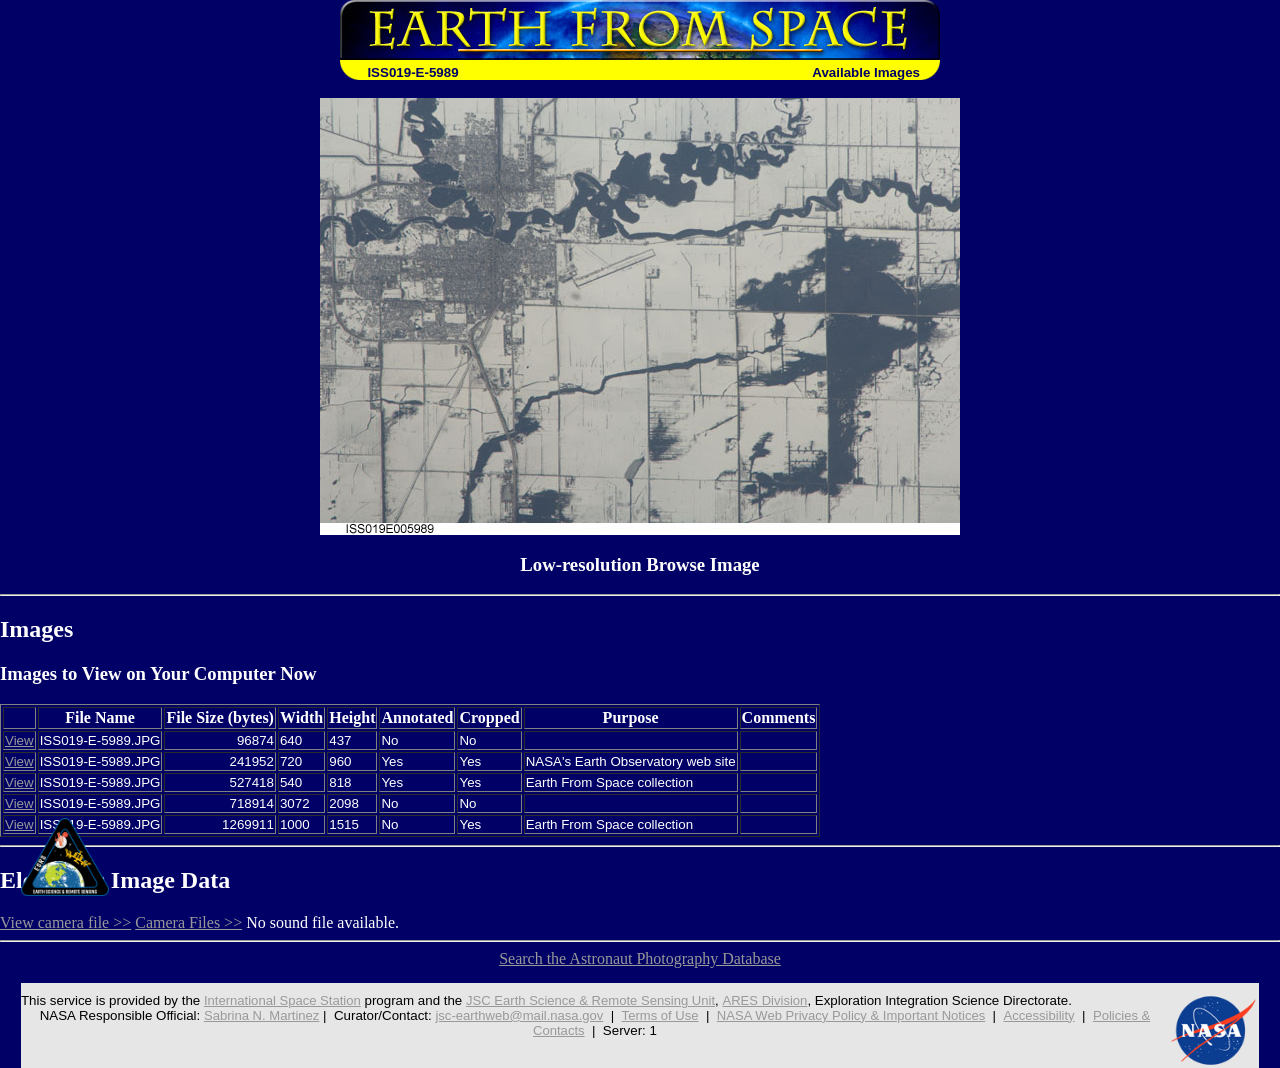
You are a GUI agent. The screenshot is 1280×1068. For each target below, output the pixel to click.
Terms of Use (659, 1015)
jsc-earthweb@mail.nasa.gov (516, 1015)
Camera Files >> (188, 922)
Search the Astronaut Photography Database (640, 958)
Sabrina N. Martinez (256, 1015)
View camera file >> (65, 922)
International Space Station (276, 1000)
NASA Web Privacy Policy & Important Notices (854, 1015)
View (19, 740)
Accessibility (1044, 1015)
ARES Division (765, 1000)
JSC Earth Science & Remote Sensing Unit (588, 1000)
